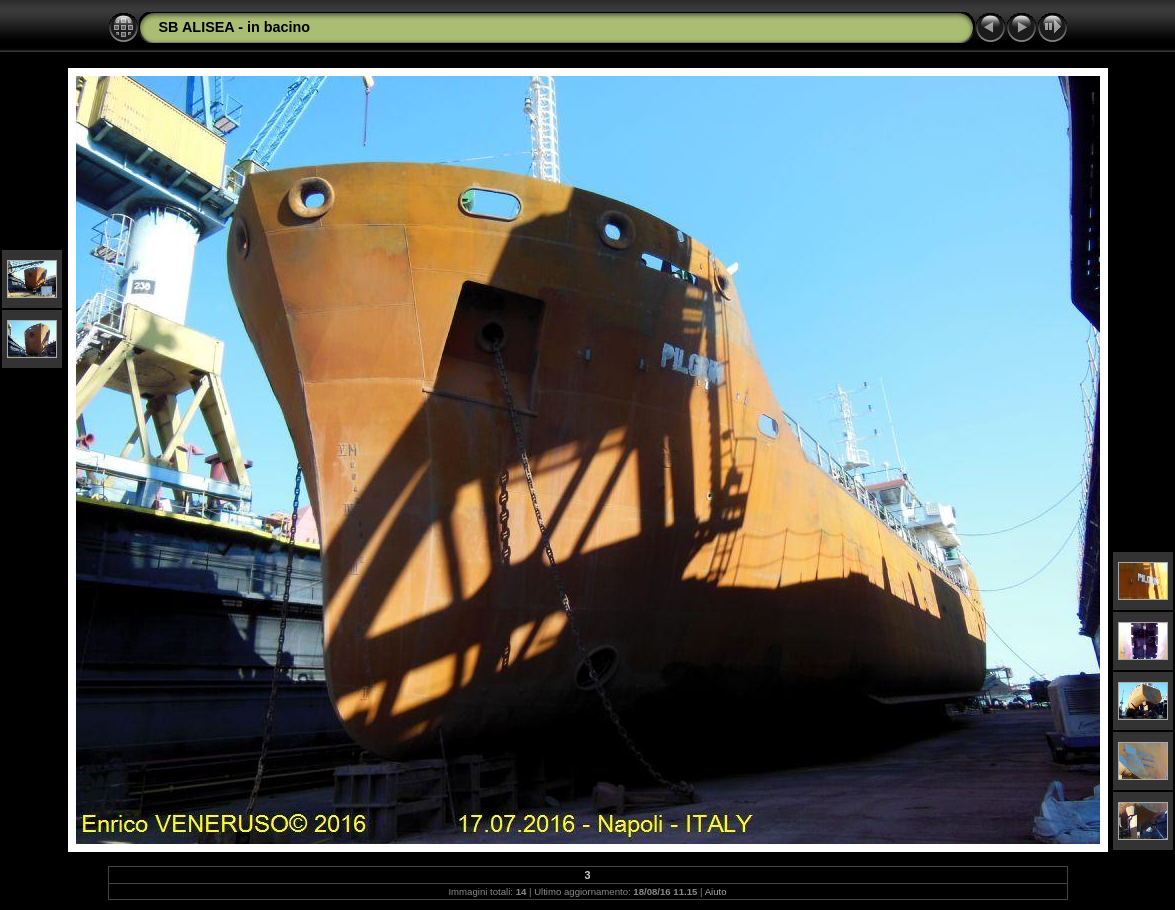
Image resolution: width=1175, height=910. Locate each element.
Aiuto (716, 891)
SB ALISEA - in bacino (235, 27)
